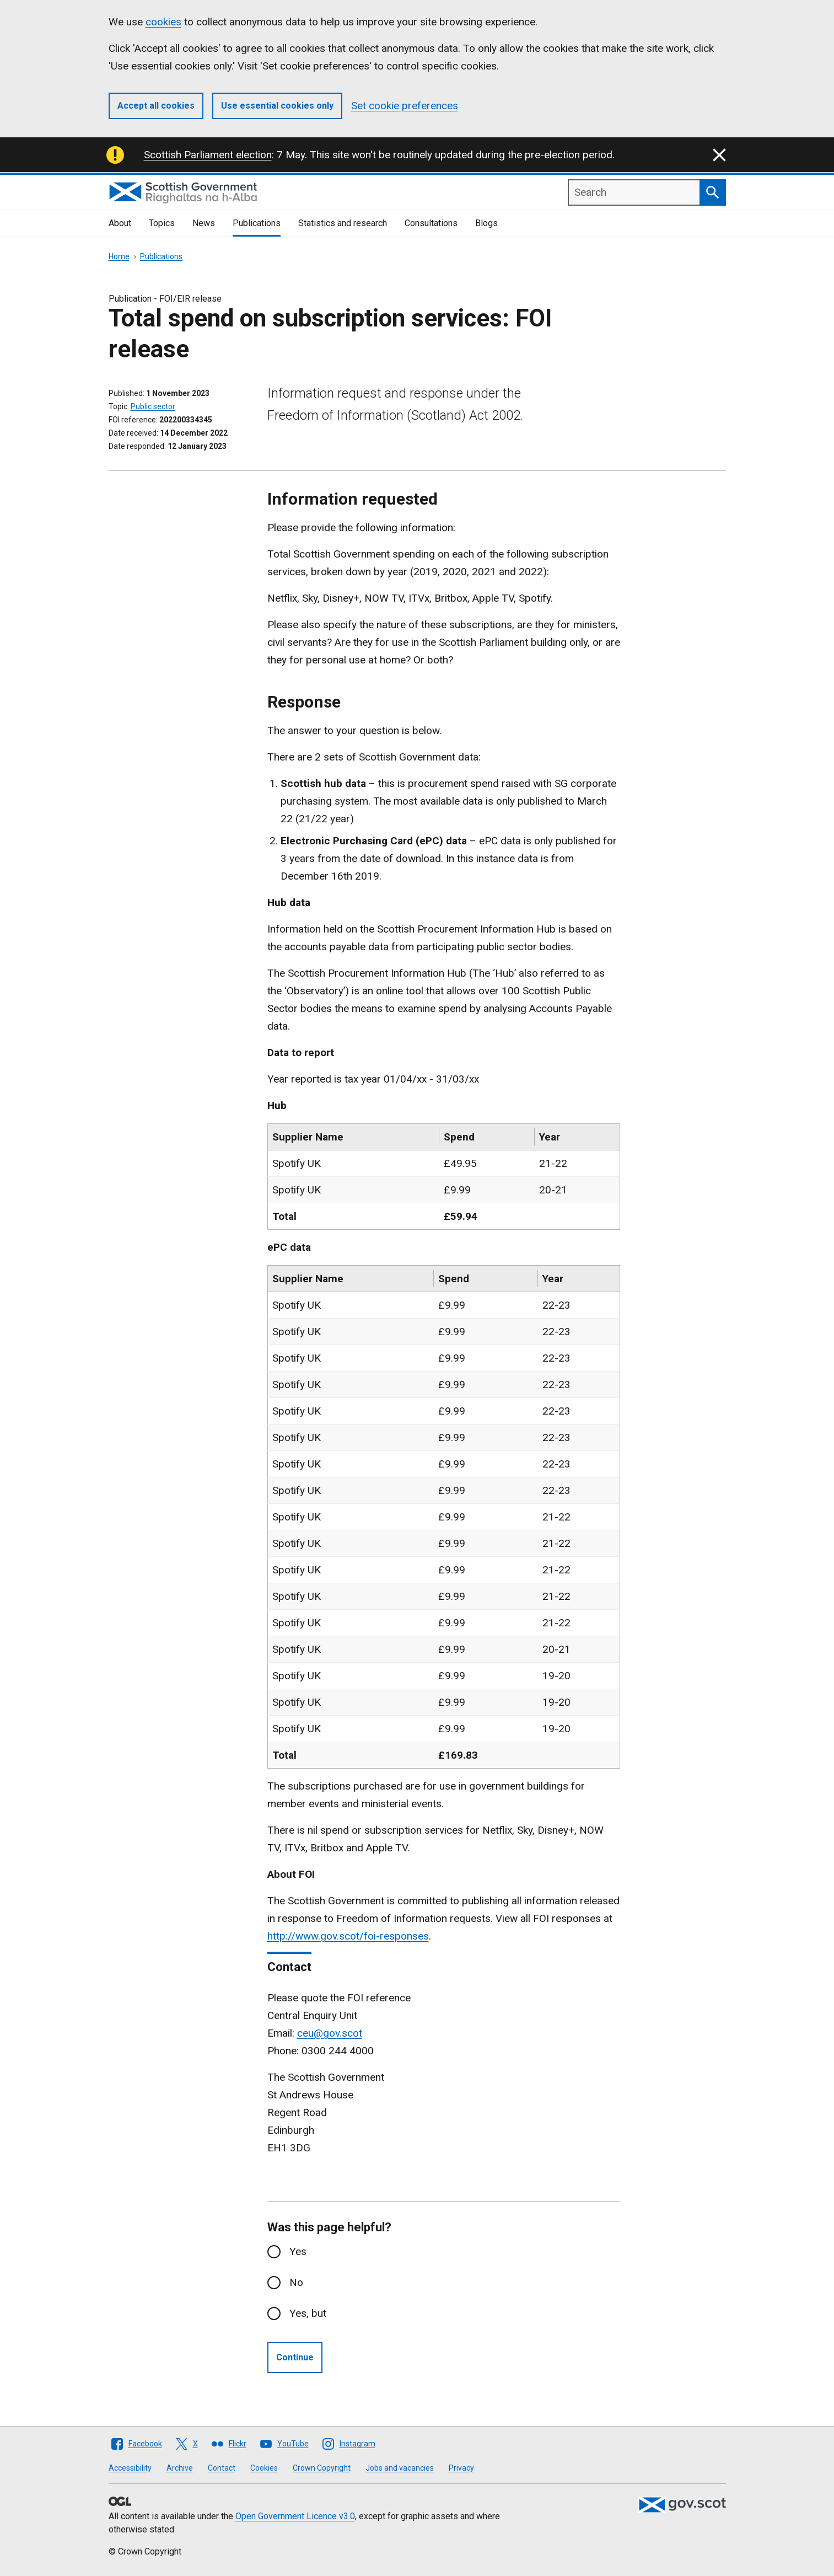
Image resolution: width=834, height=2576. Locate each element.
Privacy (461, 2467)
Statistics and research (342, 223)
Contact (221, 2467)
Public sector (153, 406)
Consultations (431, 223)
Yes (297, 2251)
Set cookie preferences (404, 105)
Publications (257, 223)
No (296, 2282)
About (120, 223)
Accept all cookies (156, 105)
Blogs (486, 223)
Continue (295, 2357)
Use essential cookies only (277, 105)
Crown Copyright (322, 2467)
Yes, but (307, 2313)
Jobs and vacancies (399, 2467)
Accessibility (130, 2467)
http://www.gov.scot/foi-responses (348, 1936)
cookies (163, 21)
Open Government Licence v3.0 (295, 2516)
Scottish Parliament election (208, 154)
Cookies (264, 2467)
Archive (179, 2467)
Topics (162, 223)
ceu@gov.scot (329, 2033)
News (203, 223)
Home (119, 256)
